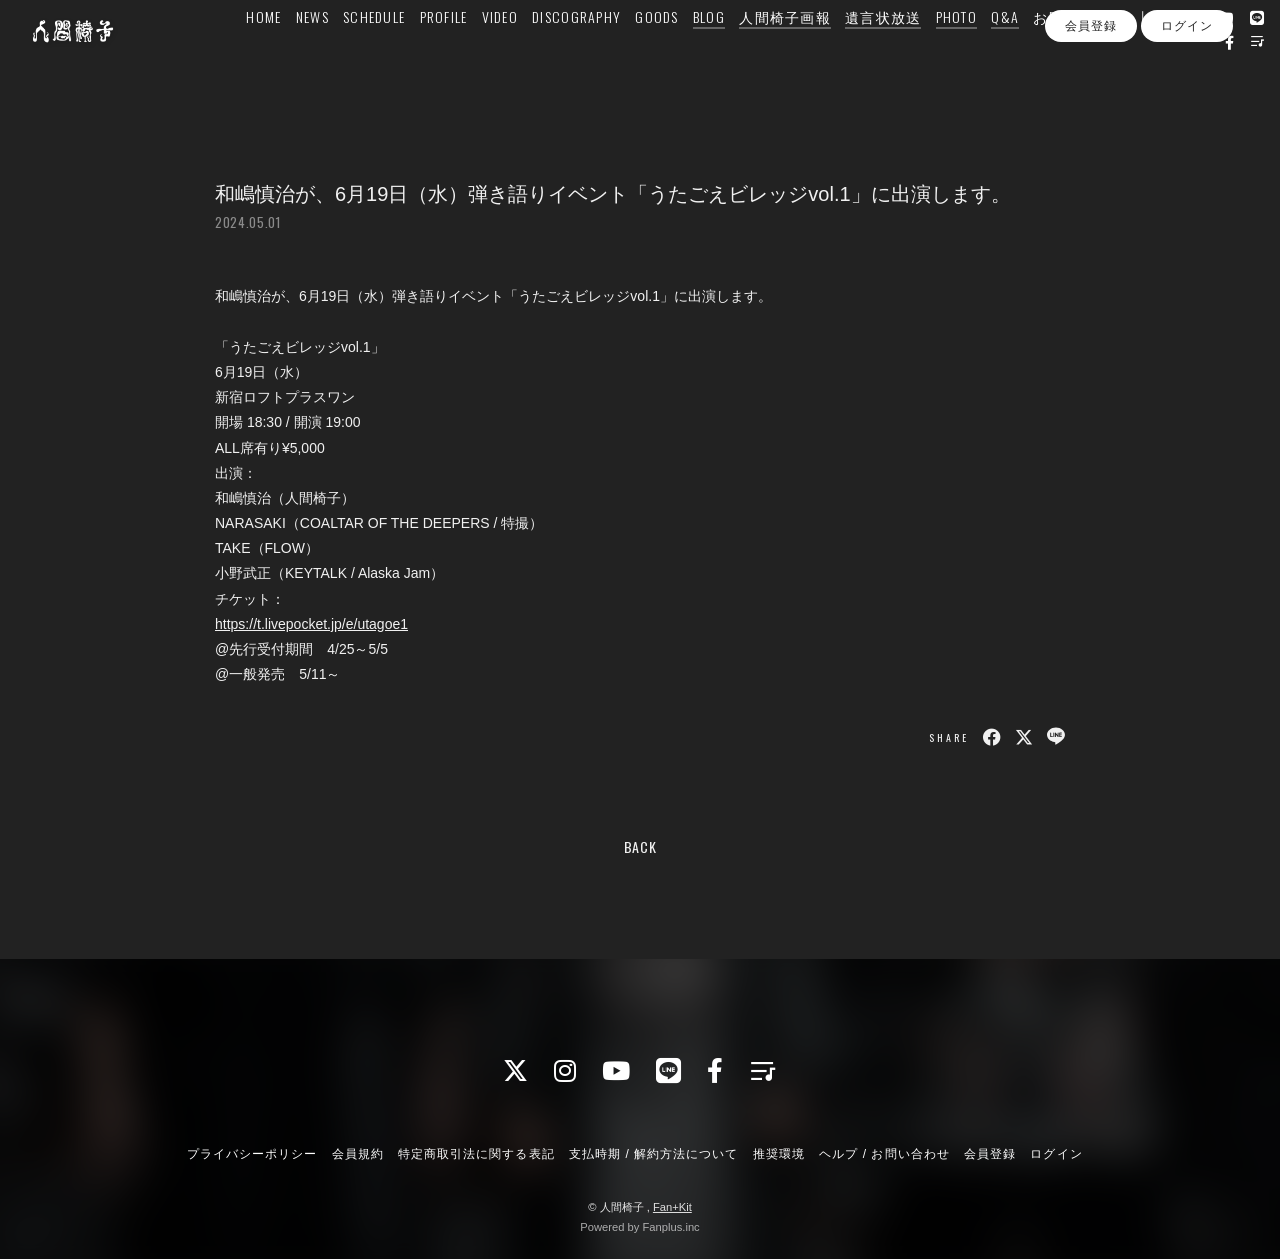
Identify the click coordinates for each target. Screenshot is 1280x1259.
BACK (640, 846)
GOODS (683, 56)
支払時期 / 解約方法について (654, 1154)
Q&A (1032, 56)
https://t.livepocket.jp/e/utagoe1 (311, 624)
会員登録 (1091, 118)
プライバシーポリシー (252, 1154)
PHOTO (983, 56)
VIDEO (527, 56)
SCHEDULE (401, 56)
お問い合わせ (1106, 56)
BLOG (736, 56)
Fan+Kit (672, 1207)
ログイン (1187, 118)
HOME (290, 56)
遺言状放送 (910, 56)
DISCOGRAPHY (603, 56)
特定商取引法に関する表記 (476, 1154)
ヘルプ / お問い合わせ (884, 1154)
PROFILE (471, 56)
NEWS (339, 56)
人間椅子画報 (812, 56)
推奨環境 (779, 1154)
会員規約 (358, 1154)
